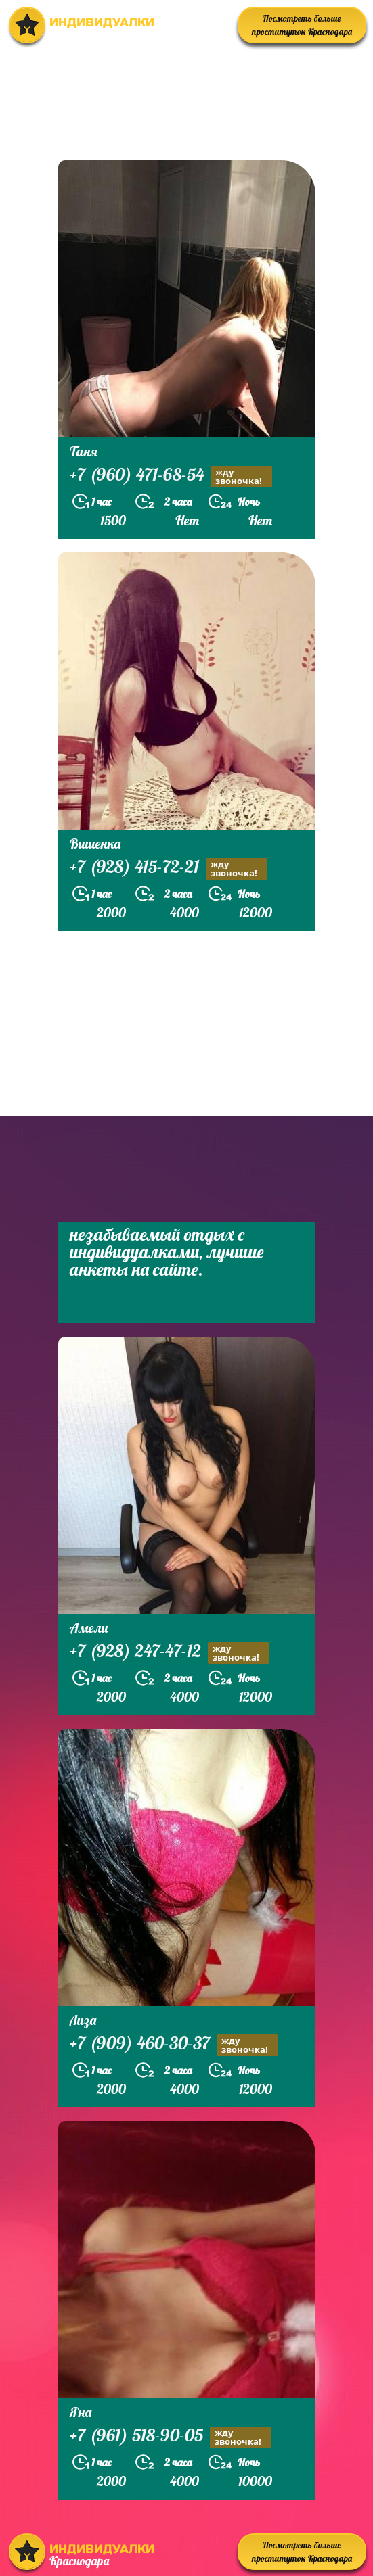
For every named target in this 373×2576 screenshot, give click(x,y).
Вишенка (95, 843)
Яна (80, 2412)
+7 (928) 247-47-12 (169, 1653)
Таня (83, 451)
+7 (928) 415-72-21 (168, 868)
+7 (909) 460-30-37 (174, 2045)
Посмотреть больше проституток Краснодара (302, 25)
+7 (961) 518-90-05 (170, 2437)
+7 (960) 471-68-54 (171, 476)
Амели (89, 1627)
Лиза (83, 2019)
